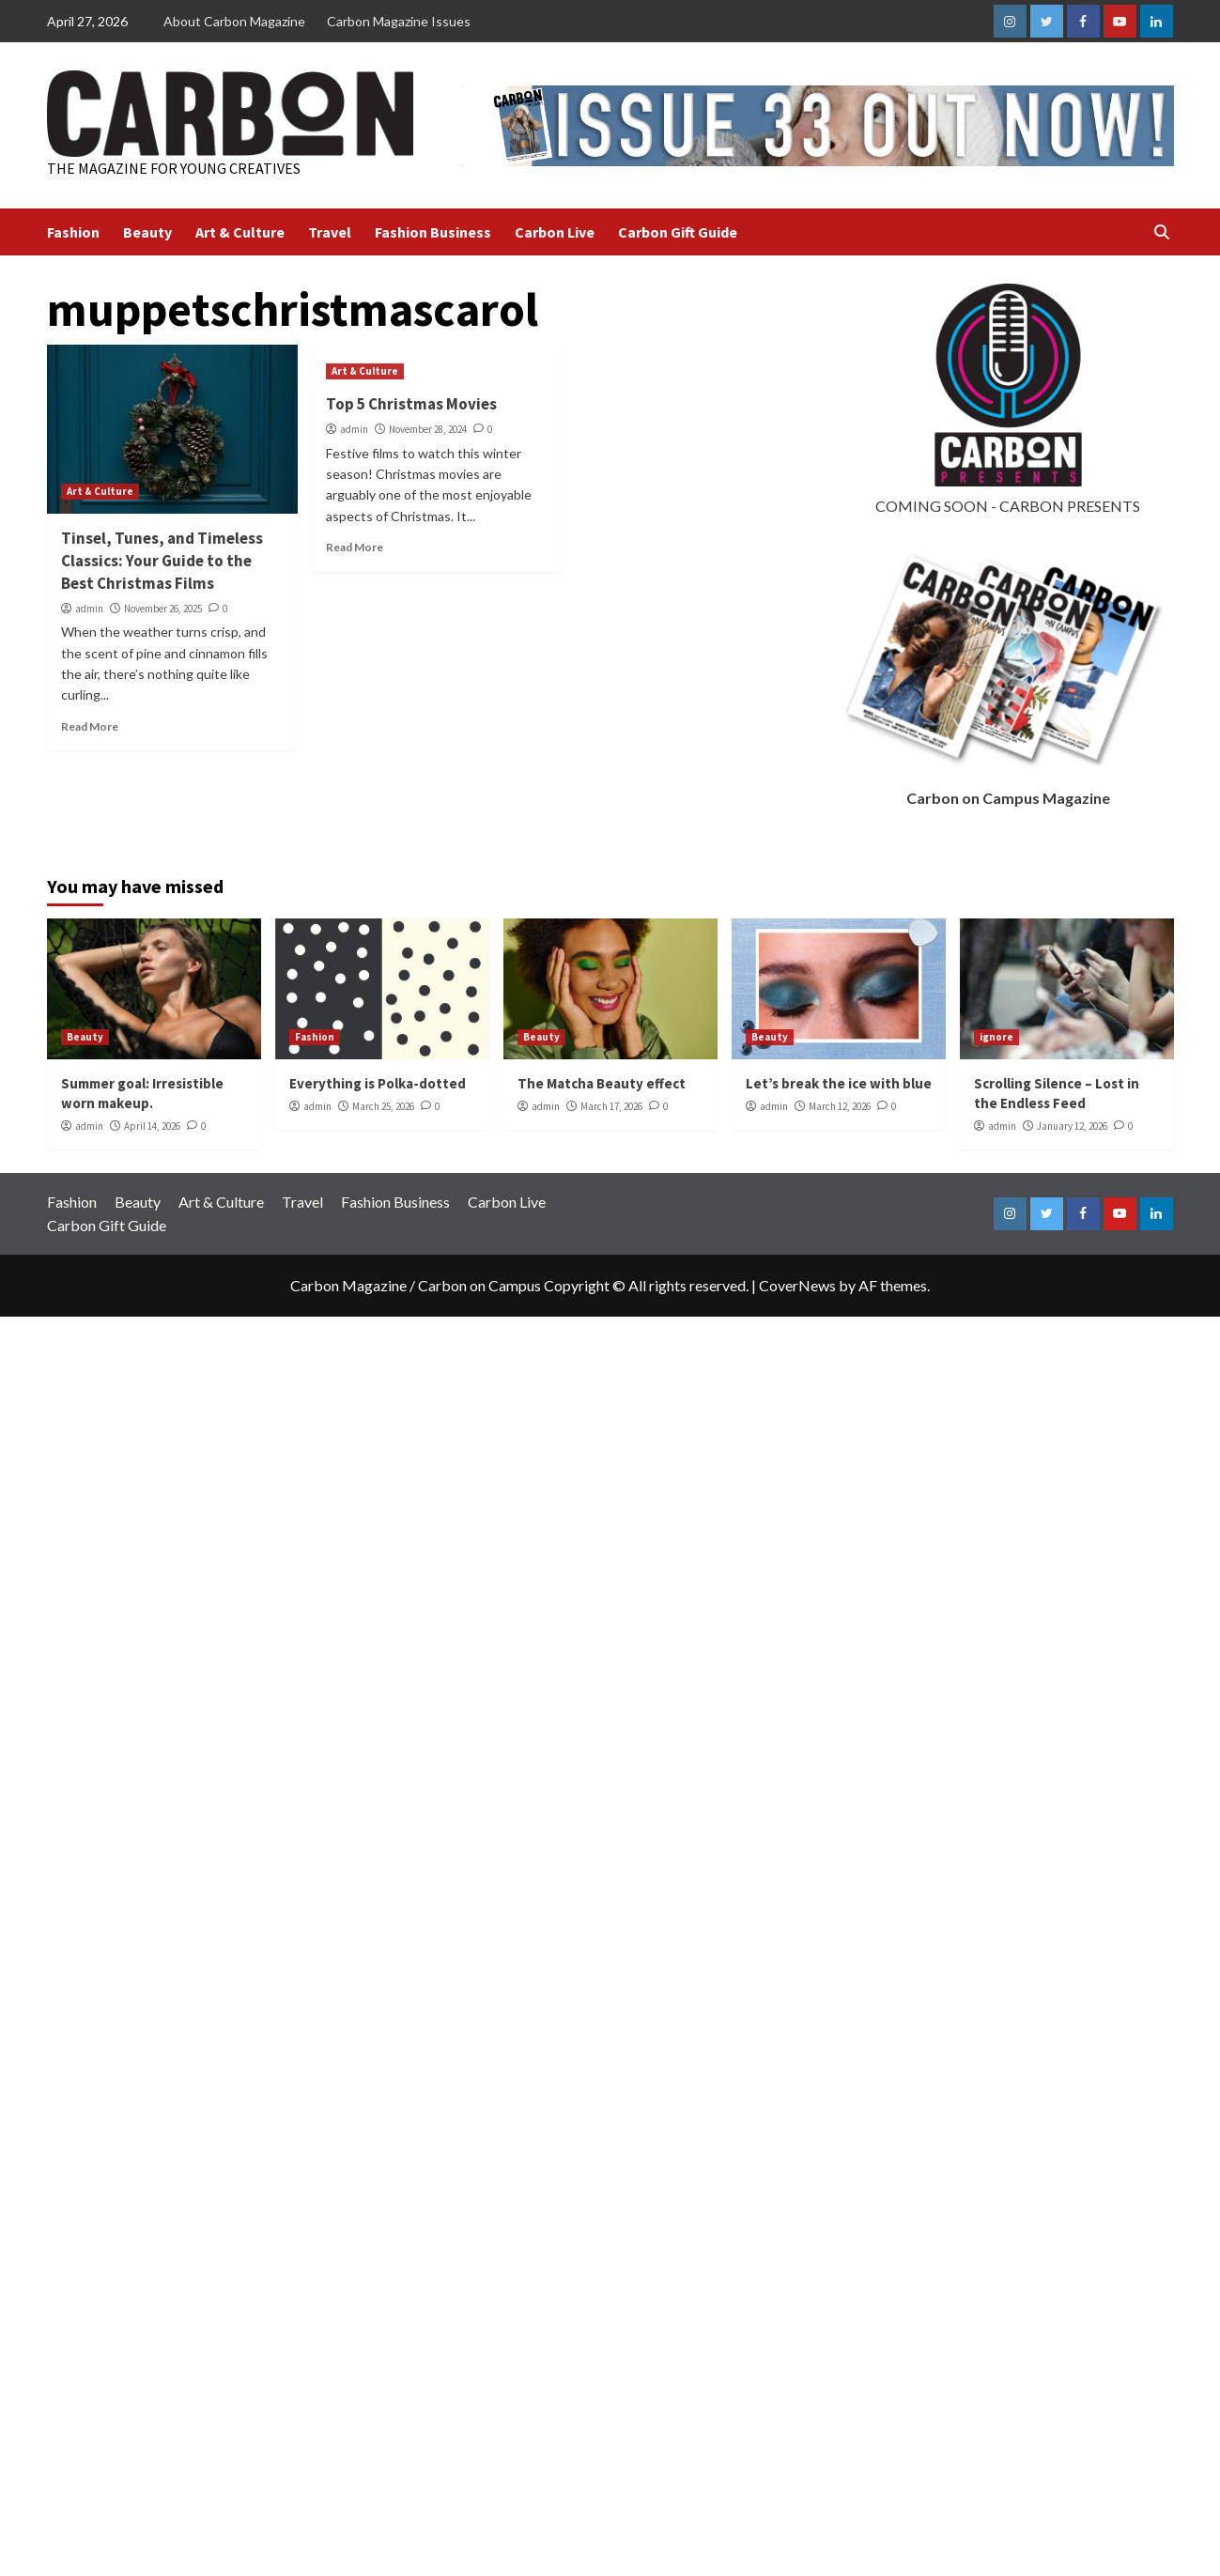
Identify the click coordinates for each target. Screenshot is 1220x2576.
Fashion (73, 232)
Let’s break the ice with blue (839, 1083)
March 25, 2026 (383, 1106)
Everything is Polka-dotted (377, 1083)
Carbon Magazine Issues (399, 21)
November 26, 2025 (163, 608)
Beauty (147, 232)
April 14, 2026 (152, 1126)
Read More (89, 726)
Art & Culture (240, 232)
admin (89, 608)
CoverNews (797, 1285)
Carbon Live (555, 232)
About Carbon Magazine (234, 21)
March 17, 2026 (611, 1106)
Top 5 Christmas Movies (411, 403)
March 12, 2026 (840, 1106)
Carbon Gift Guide (677, 232)
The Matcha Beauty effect (601, 1083)
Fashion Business (433, 232)
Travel (329, 232)
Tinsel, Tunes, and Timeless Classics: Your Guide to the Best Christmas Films (162, 561)
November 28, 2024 (428, 429)
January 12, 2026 (1072, 1126)
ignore (996, 1036)
